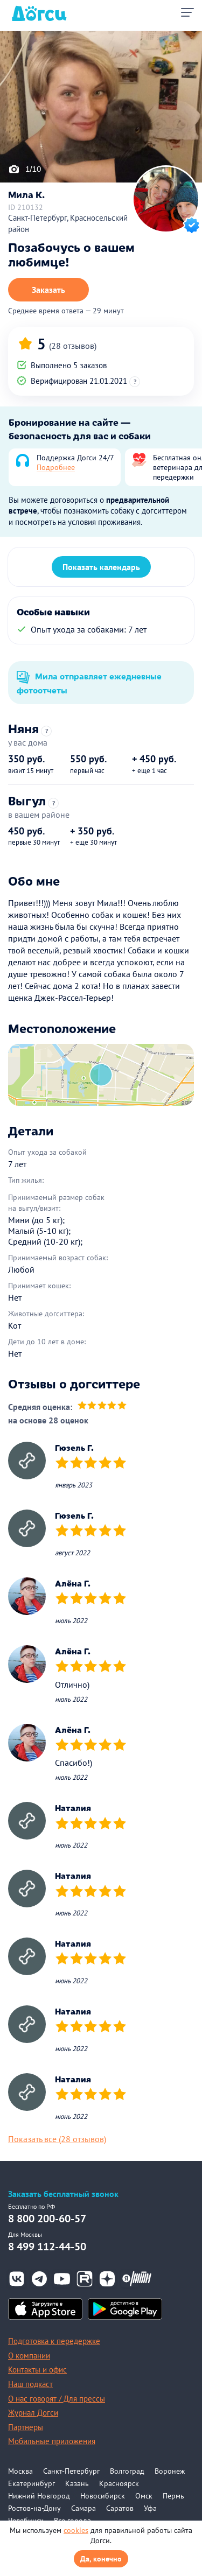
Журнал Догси (33, 2412)
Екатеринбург (31, 2483)
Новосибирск (102, 2496)
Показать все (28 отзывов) (57, 2138)
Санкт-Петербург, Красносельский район (68, 223)
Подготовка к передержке (54, 2341)
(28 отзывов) (72, 345)
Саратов (120, 2508)
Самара (83, 2508)
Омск (143, 2496)
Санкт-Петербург (71, 2471)
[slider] (102, 1406)
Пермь (173, 2496)
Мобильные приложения (51, 2441)
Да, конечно (101, 2559)
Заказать (48, 289)
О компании (29, 2355)
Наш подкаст (30, 2384)
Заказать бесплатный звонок (63, 2194)
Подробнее (56, 467)
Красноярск (119, 2483)
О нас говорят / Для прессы (56, 2398)
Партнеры (25, 2427)
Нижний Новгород (39, 2496)
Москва (20, 2471)
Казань (77, 2483)
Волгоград (127, 2471)
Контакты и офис (37, 2369)
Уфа (150, 2508)
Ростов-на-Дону (34, 2508)
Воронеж (170, 2471)
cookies (76, 2530)
